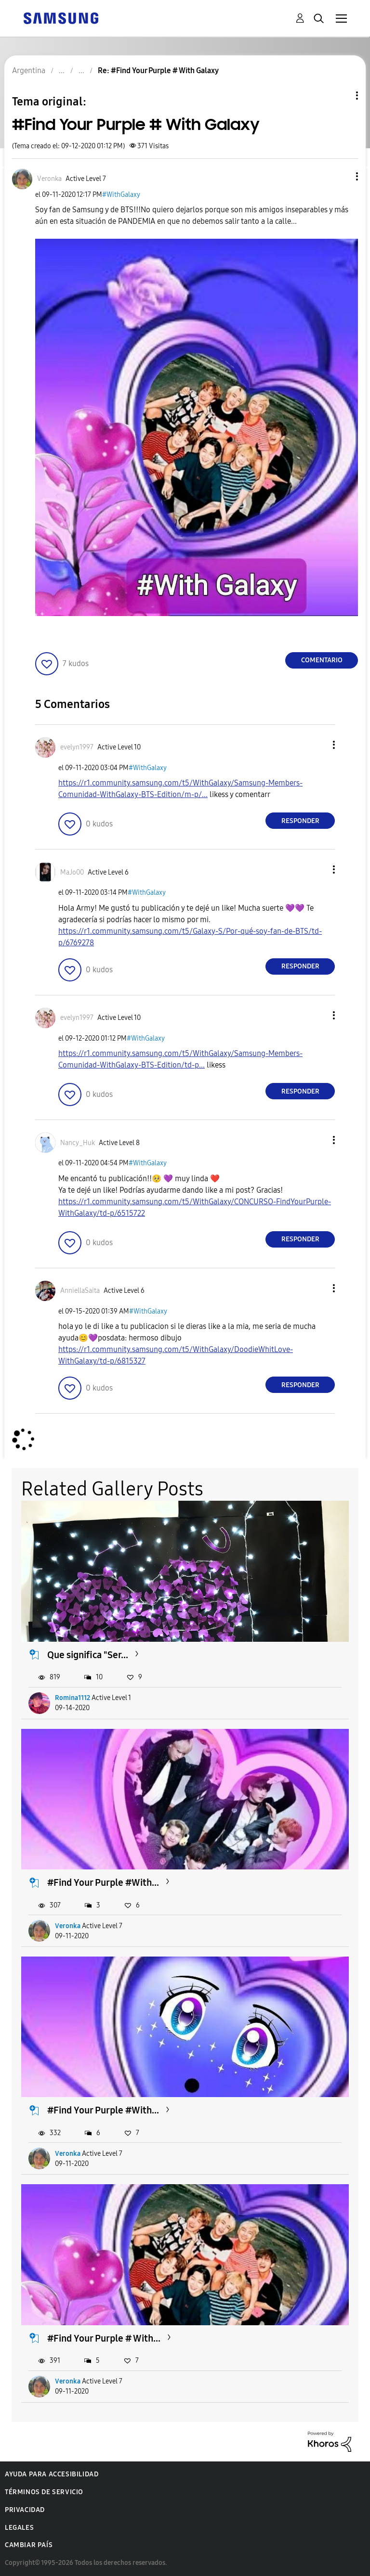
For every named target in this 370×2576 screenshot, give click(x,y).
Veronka (67, 1926)
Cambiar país (29, 2545)
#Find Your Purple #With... (103, 1882)
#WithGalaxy (121, 195)
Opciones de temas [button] (340, 95)
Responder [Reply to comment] (300, 821)
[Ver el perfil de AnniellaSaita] (80, 1291)
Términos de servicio (44, 2492)
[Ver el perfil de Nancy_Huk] (77, 1143)
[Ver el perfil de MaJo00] (72, 872)
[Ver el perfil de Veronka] (49, 179)
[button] (341, 176)
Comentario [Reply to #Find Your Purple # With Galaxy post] (322, 660)
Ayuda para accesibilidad (51, 2474)
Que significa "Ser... (87, 1655)
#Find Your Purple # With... (103, 2338)
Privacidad (25, 2510)
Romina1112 (72, 1698)
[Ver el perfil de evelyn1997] (76, 747)
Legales (19, 2528)
